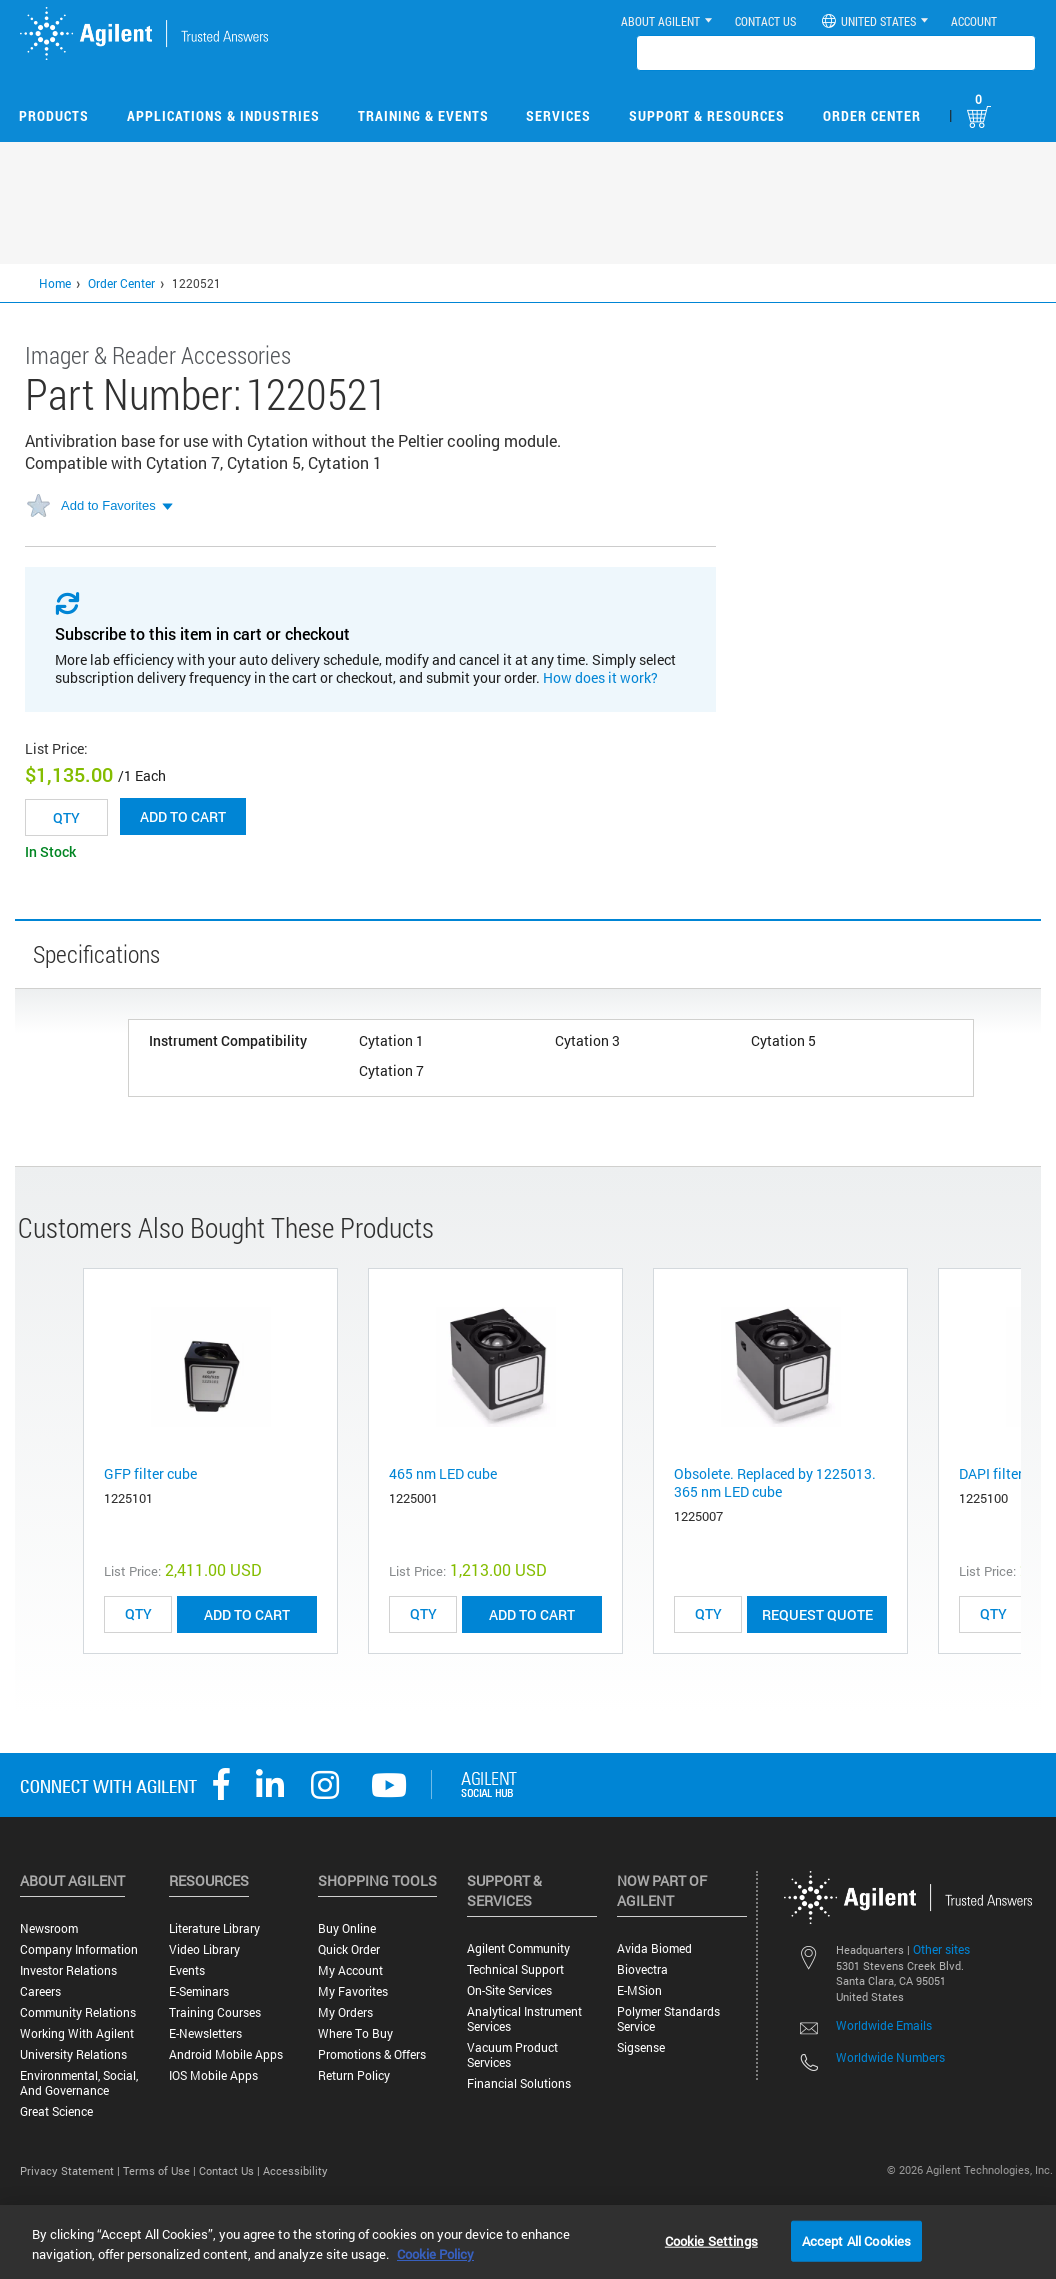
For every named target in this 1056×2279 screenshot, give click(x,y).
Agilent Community (518, 1948)
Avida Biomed (654, 1948)
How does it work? (600, 677)
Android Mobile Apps (226, 2054)
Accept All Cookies (856, 2240)
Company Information (79, 1949)
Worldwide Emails (884, 2025)
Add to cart (183, 816)
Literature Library (214, 1928)
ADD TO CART (247, 1614)
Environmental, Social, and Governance (79, 2083)
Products (54, 115)
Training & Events (423, 115)
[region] (528, 2242)
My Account (350, 1970)
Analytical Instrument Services (524, 2019)
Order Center (872, 115)
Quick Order (349, 1949)
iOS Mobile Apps (213, 2075)
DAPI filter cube (1007, 1473)
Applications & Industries (223, 115)
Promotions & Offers (372, 2054)
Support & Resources (707, 115)
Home (55, 283)
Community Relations (78, 2012)
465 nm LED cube (443, 1473)
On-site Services (509, 1990)
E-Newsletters (205, 2033)
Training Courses (215, 2012)
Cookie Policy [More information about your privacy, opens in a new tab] (435, 2254)
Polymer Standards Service (668, 2019)
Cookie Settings (711, 2240)
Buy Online (347, 1928)
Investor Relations (68, 1970)
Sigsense (641, 2047)
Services (558, 115)
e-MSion (639, 1990)
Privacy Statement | (71, 2170)
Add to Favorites (108, 505)
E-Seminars (199, 1991)
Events (187, 1970)
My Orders (345, 2012)
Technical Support (515, 1969)
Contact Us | (231, 2170)
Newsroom (49, 1928)
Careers (40, 1991)
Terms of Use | (161, 2170)
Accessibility (295, 2170)
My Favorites (353, 1991)
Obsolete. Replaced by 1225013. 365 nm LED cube (775, 1482)
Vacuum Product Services (512, 2055)
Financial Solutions (519, 2083)
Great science (56, 2111)
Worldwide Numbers (890, 2057)
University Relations (73, 2054)
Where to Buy (355, 2033)
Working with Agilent (77, 2033)
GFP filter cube (150, 1473)
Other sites (941, 1949)
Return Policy (354, 2075)
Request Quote (817, 1614)
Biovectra (642, 1969)
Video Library (204, 1949)
